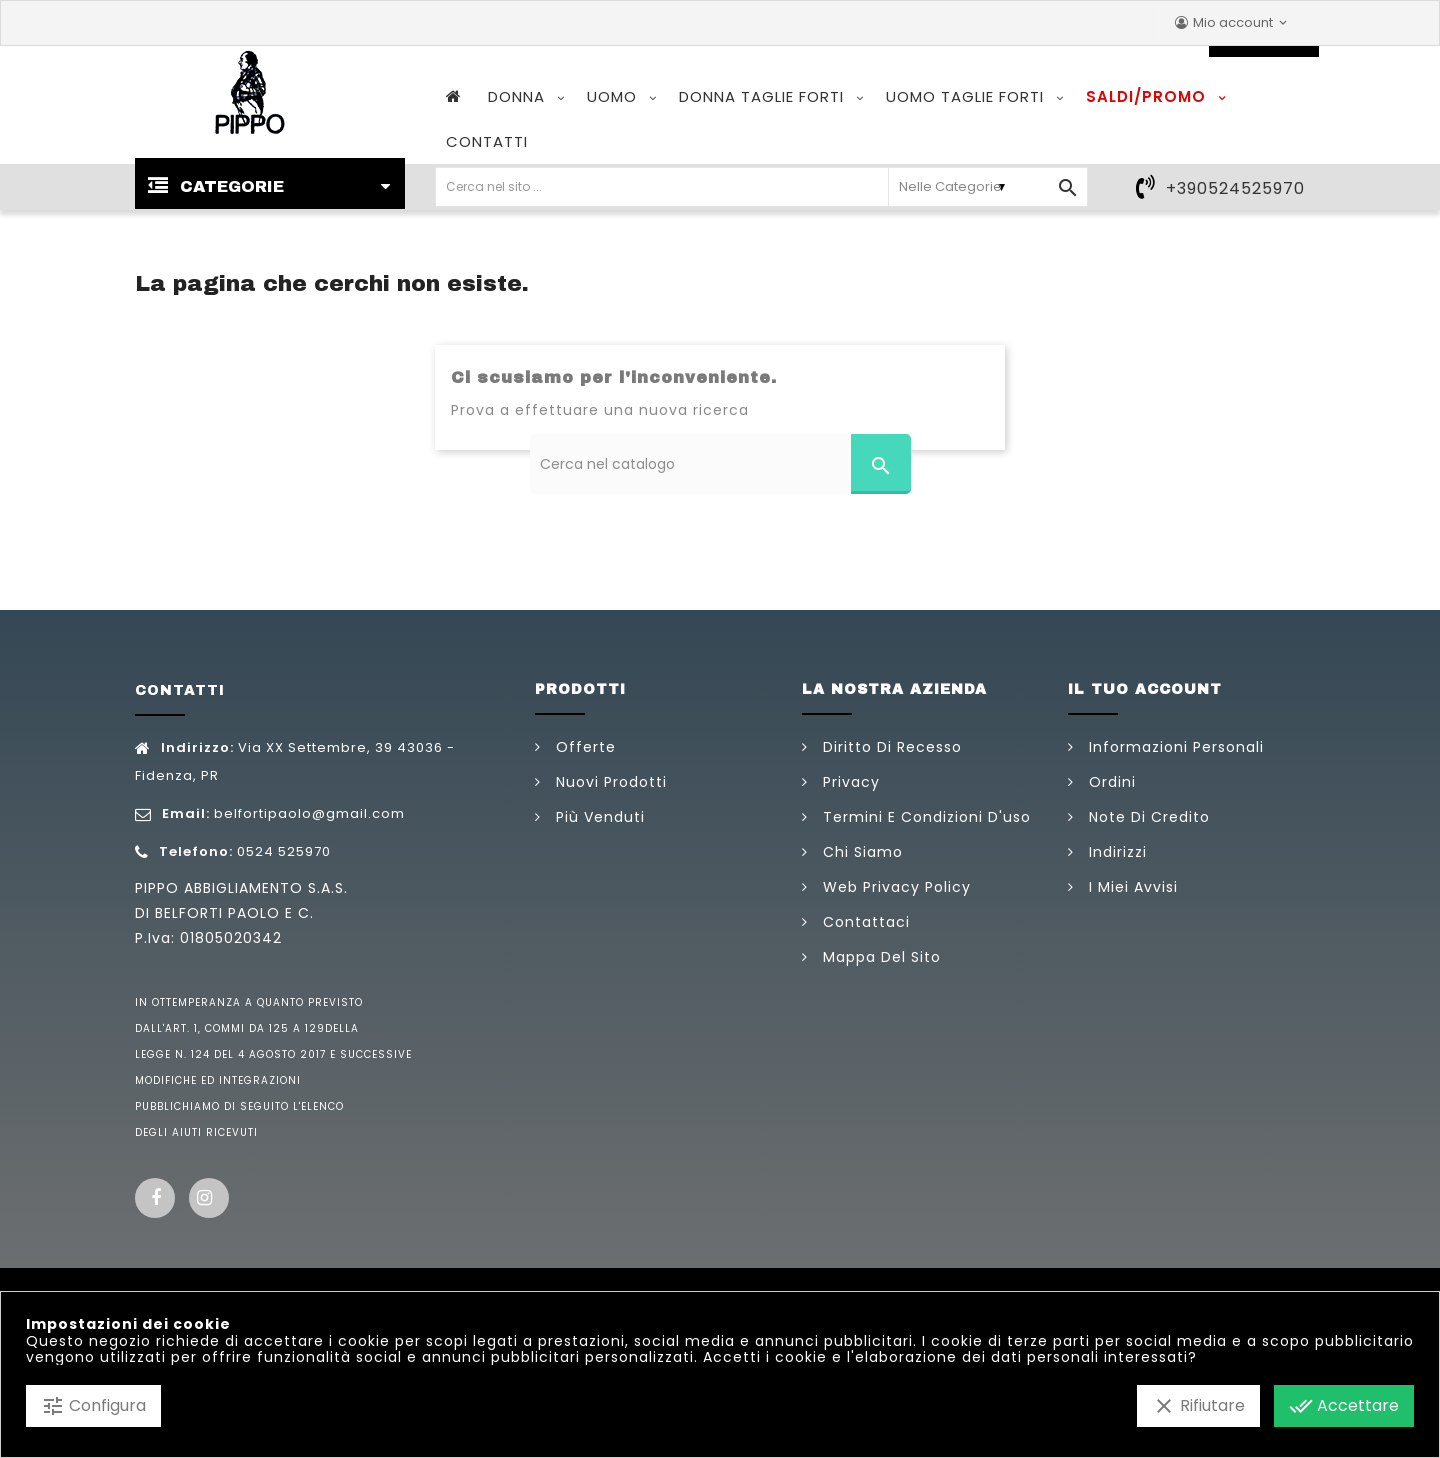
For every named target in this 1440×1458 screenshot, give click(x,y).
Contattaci (864, 922)
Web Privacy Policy (894, 887)
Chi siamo (860, 852)
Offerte (583, 747)
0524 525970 (284, 851)
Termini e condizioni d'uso (924, 817)
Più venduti (598, 817)
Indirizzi (1115, 852)
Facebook (155, 1198)
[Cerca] (720, 464)
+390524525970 (1235, 188)
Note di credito (1147, 817)
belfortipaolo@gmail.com (309, 813)
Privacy (849, 782)
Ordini (1110, 782)
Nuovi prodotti (609, 782)
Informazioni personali (1174, 747)
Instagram (209, 1198)
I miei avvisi (1131, 887)
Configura (93, 1406)
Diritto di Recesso (890, 747)
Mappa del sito (879, 957)
